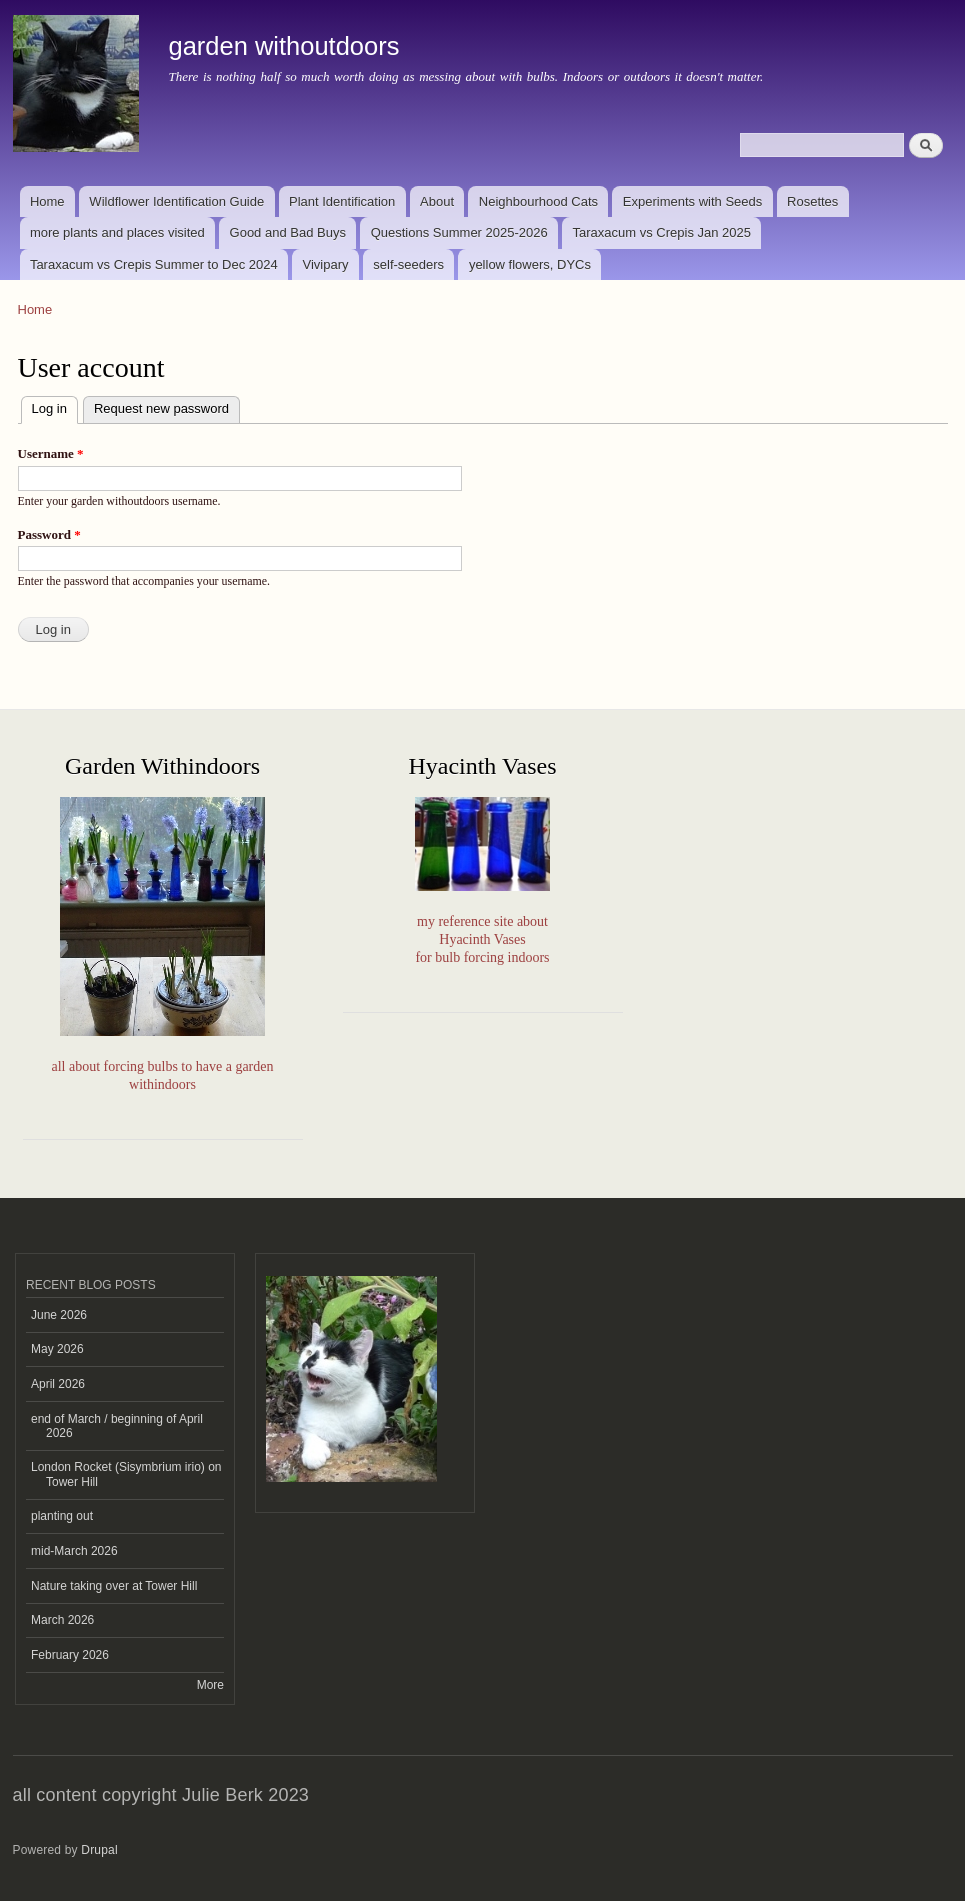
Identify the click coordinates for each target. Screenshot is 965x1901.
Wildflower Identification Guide (176, 201)
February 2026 (70, 1655)
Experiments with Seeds (692, 201)
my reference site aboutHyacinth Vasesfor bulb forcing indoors (482, 939)
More (210, 1685)
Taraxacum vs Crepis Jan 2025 (662, 232)
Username (51, 453)
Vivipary (325, 264)
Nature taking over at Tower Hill (114, 1586)
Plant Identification (342, 201)
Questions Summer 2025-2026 (459, 232)
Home (47, 201)
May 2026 (57, 1349)
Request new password (161, 408)
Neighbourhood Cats (538, 201)
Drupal (99, 1850)
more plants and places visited (117, 232)
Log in (55, 406)
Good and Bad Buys (288, 232)
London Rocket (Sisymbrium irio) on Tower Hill (126, 1474)
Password (49, 534)
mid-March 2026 (74, 1551)
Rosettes (812, 201)
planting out (62, 1516)
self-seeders (408, 264)
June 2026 (59, 1315)
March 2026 (62, 1620)
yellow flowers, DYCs (530, 264)
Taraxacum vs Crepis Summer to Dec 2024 (154, 264)
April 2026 (58, 1384)
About (437, 201)
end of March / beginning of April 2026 (117, 1426)
